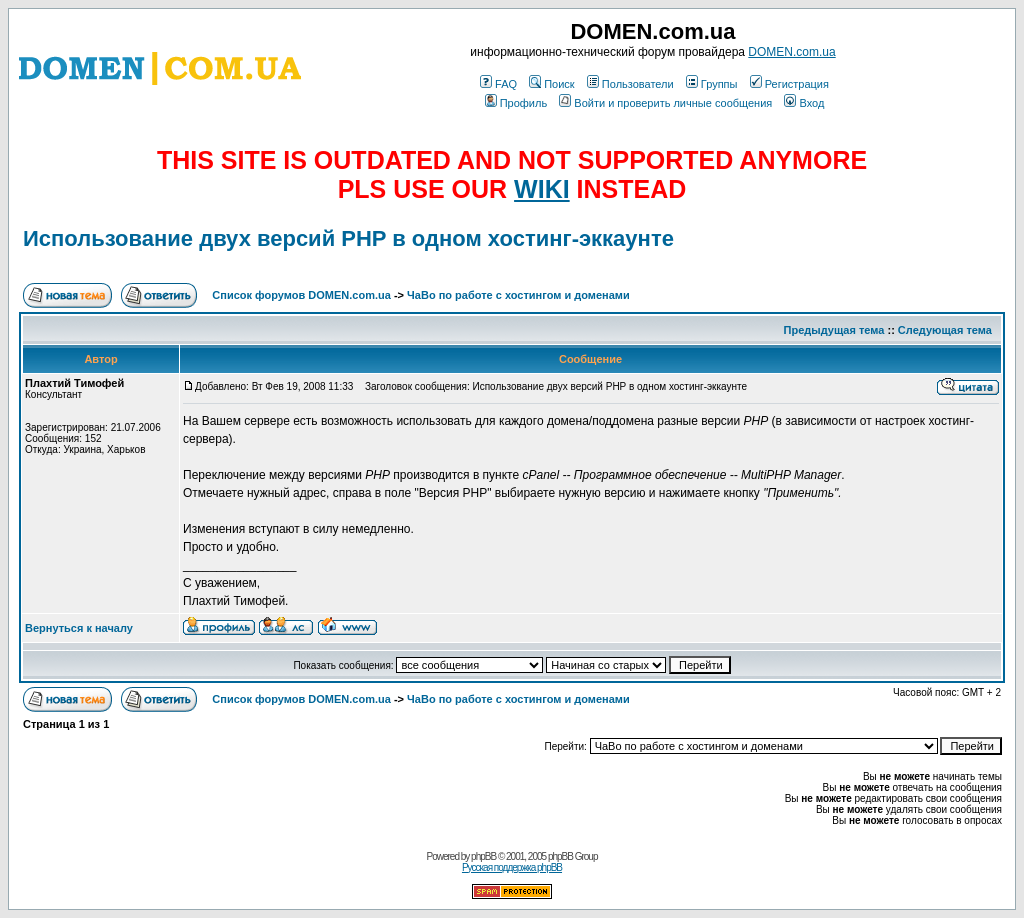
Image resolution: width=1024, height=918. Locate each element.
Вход (804, 103)
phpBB (483, 856)
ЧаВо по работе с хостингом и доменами (518, 295)
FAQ (498, 84)
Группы (712, 84)
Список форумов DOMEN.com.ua (301, 295)
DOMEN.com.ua (791, 52)
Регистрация (789, 84)
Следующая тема (945, 330)
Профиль (516, 103)
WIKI (542, 189)
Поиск (551, 84)
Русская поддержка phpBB (512, 867)
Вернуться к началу (79, 628)
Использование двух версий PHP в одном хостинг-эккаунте (348, 238)
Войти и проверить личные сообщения (665, 103)
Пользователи (630, 84)
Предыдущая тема (834, 330)
